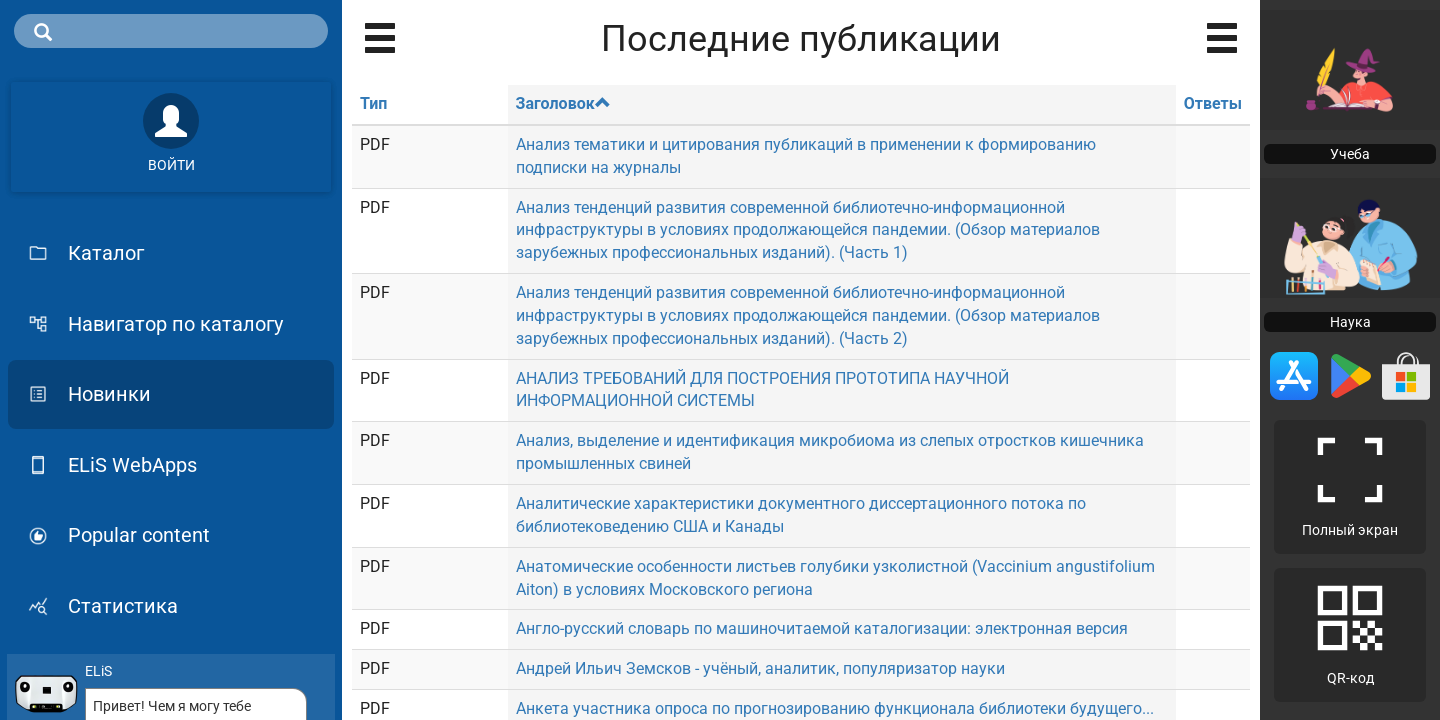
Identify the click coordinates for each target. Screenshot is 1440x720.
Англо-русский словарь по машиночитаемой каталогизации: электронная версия (822, 628)
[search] (171, 31)
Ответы (1213, 103)
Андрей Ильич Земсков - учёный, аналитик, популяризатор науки (760, 668)
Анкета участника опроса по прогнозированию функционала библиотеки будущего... (835, 708)
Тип (373, 103)
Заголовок (563, 103)
